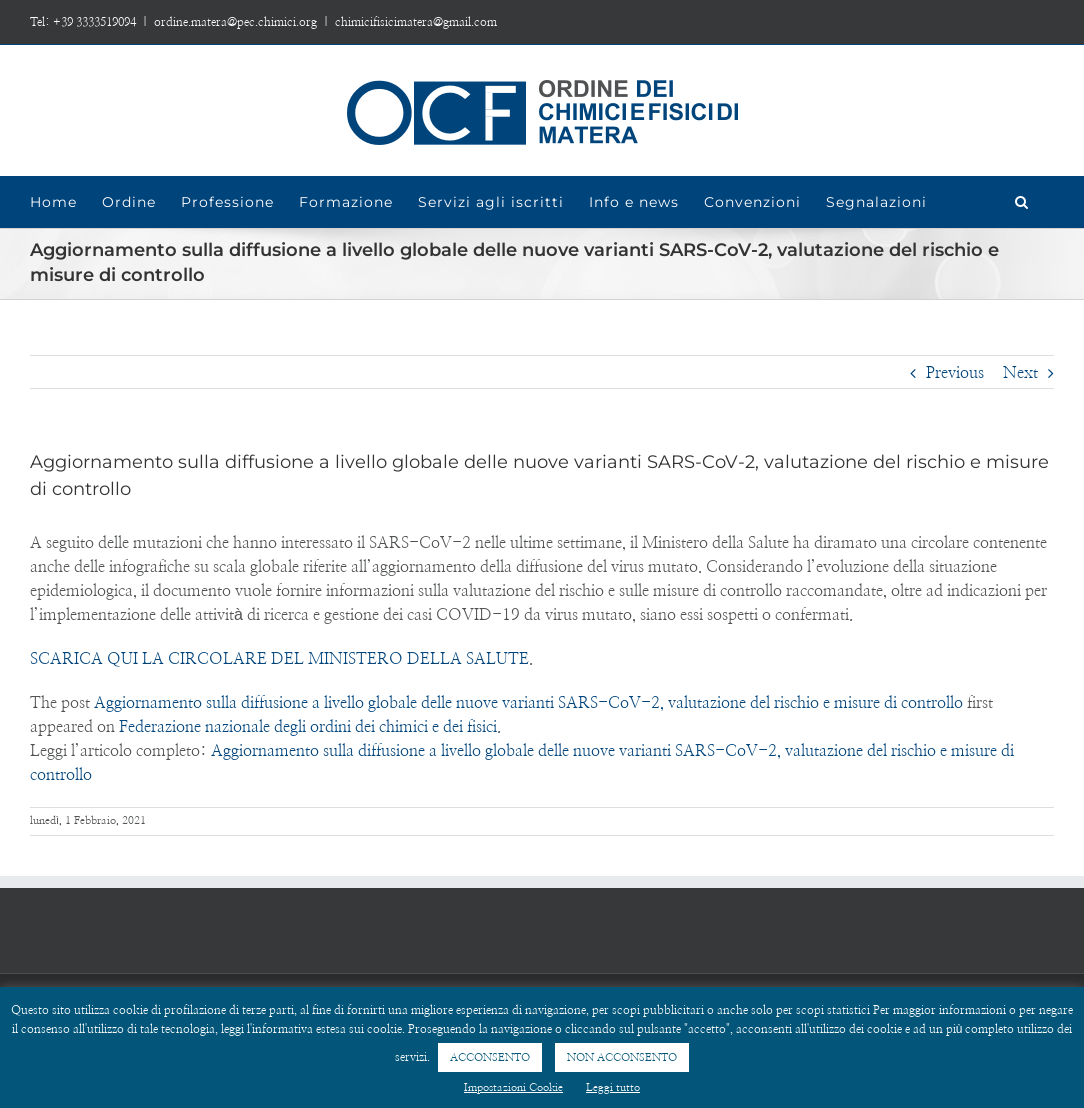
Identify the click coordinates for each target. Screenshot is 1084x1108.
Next (1020, 373)
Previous (955, 373)
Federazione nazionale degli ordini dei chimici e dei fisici (308, 727)
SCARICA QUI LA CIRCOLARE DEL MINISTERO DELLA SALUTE (279, 659)
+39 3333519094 (94, 22)
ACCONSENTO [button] (490, 1057)
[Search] (1022, 202)
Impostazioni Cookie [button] (513, 1087)
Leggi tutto (613, 1087)
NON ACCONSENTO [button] (622, 1057)
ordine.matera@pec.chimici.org (235, 22)
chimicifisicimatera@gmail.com (416, 22)
